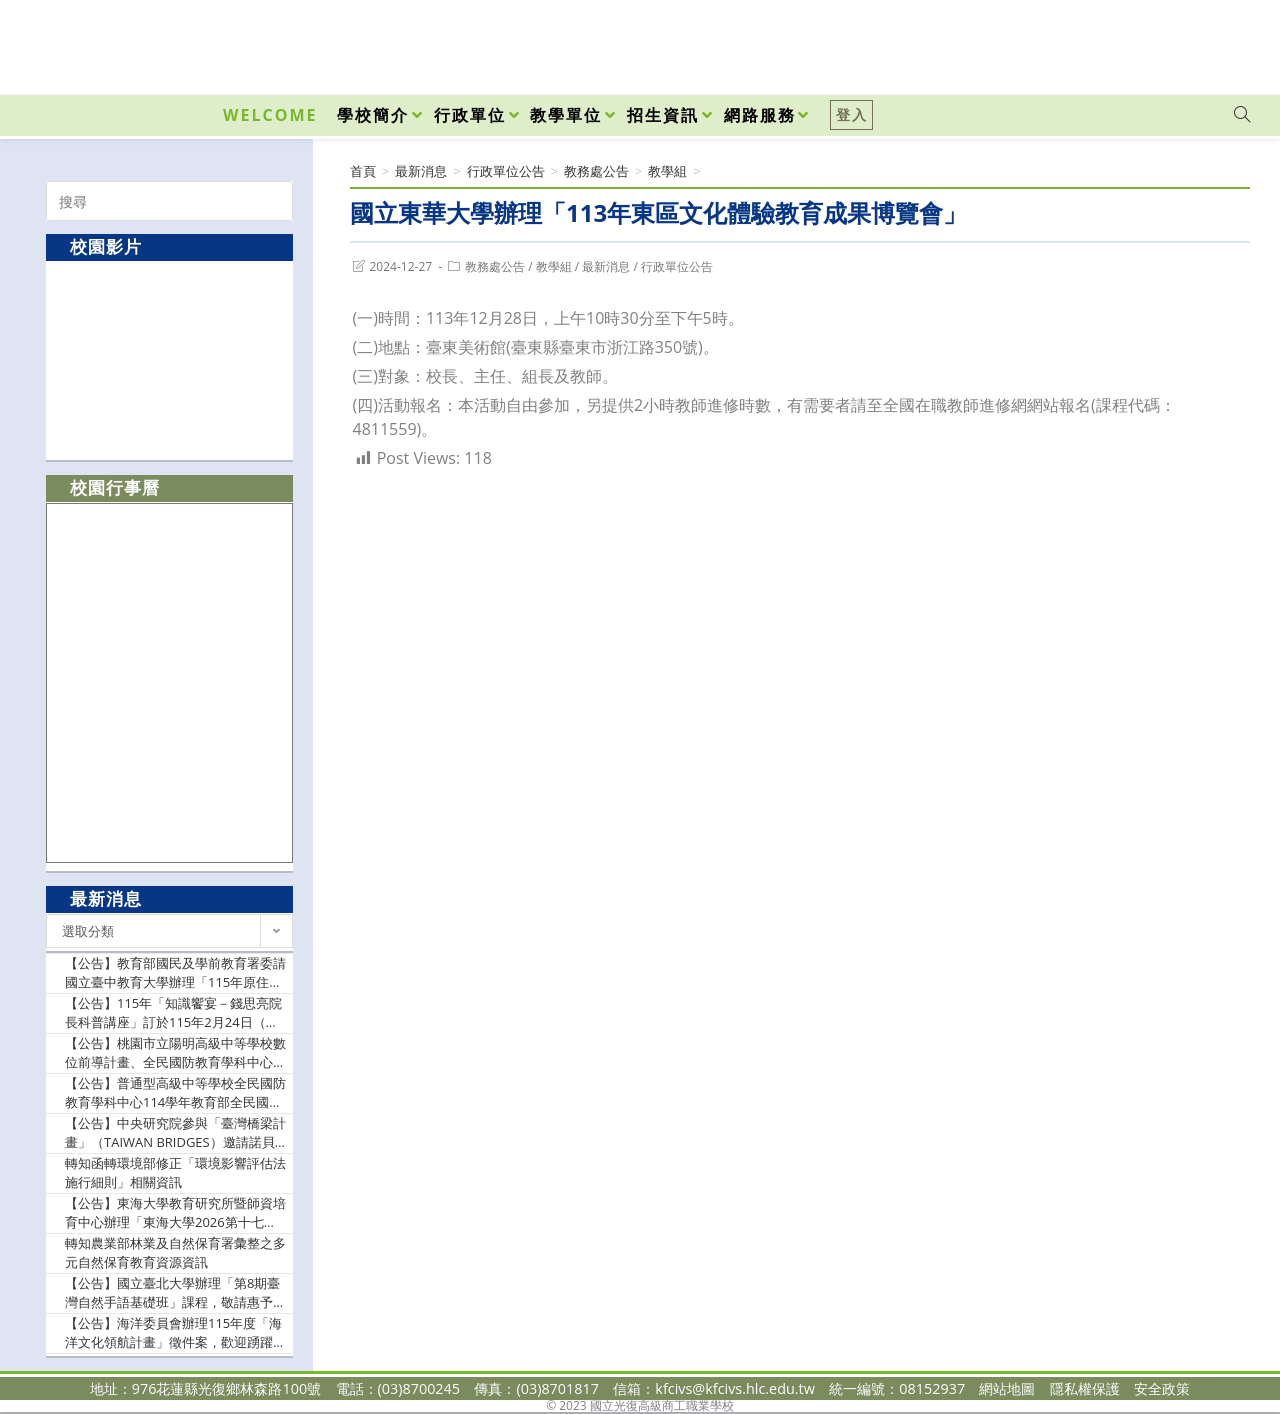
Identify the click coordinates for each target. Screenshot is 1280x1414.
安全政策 (1162, 1388)
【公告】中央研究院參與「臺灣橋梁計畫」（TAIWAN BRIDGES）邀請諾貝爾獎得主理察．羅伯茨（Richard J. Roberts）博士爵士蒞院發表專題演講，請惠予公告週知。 (175, 1133)
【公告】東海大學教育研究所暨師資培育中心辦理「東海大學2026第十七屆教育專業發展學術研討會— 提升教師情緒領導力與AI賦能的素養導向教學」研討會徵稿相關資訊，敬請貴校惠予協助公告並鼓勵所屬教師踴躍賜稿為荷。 (175, 1213)
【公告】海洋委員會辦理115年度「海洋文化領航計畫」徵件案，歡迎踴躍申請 (175, 1333)
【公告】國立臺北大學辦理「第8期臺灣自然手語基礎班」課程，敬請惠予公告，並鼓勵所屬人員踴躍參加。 (175, 1293)
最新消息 (606, 266)
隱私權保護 (1085, 1388)
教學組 (554, 266)
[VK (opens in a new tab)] (1216, 42)
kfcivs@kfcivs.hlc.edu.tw (735, 1388)
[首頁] (363, 171)
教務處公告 (495, 266)
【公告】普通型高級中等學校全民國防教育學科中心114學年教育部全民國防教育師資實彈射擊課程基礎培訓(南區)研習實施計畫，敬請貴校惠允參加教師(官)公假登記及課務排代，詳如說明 (175, 1093)
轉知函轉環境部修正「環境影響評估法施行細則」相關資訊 (175, 1173)
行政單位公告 (677, 266)
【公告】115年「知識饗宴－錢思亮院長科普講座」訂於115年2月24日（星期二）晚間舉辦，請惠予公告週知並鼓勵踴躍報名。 (175, 1013)
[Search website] (1242, 115)
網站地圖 (1007, 1388)
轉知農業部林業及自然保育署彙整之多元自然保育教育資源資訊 (175, 1253)
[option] (170, 359)
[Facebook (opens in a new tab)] (1128, 42)
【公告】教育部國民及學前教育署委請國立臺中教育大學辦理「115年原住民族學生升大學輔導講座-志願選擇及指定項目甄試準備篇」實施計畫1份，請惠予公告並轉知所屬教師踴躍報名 (175, 973)
